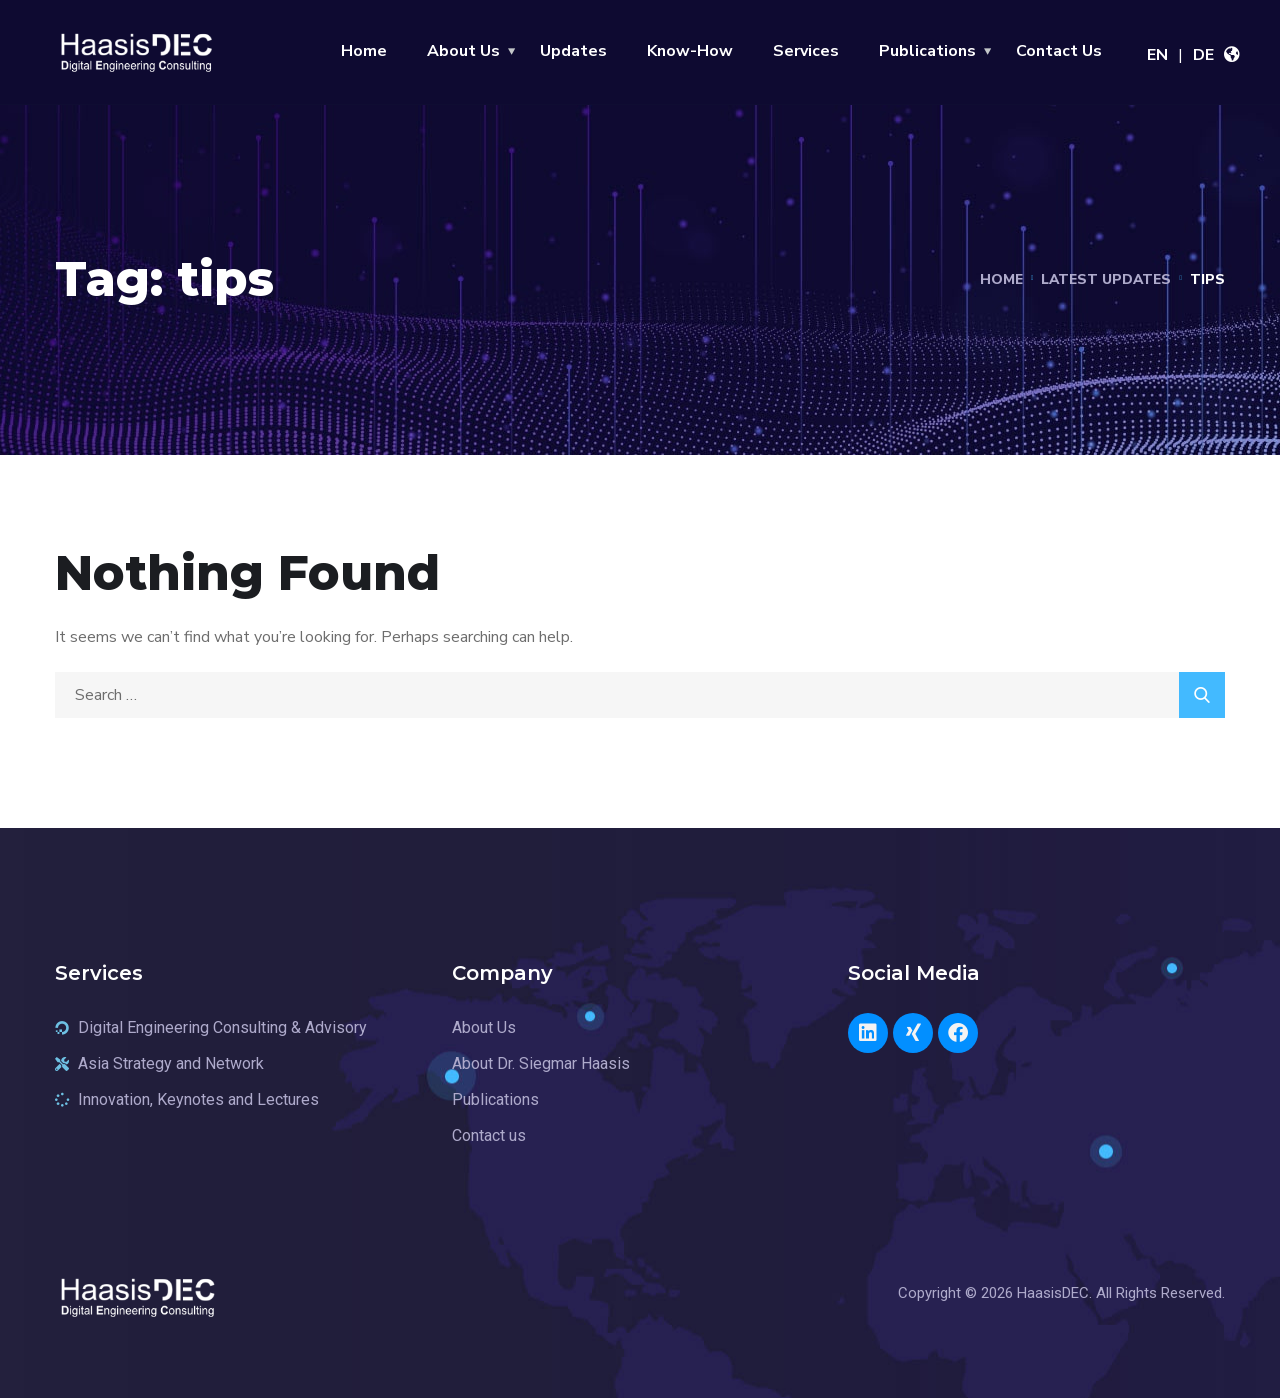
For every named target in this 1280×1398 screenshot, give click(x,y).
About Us (463, 51)
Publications (927, 51)
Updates (573, 51)
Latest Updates (1104, 279)
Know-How (690, 51)
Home (364, 51)
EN (1157, 55)
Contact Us (1059, 51)
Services (806, 51)
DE (1203, 55)
